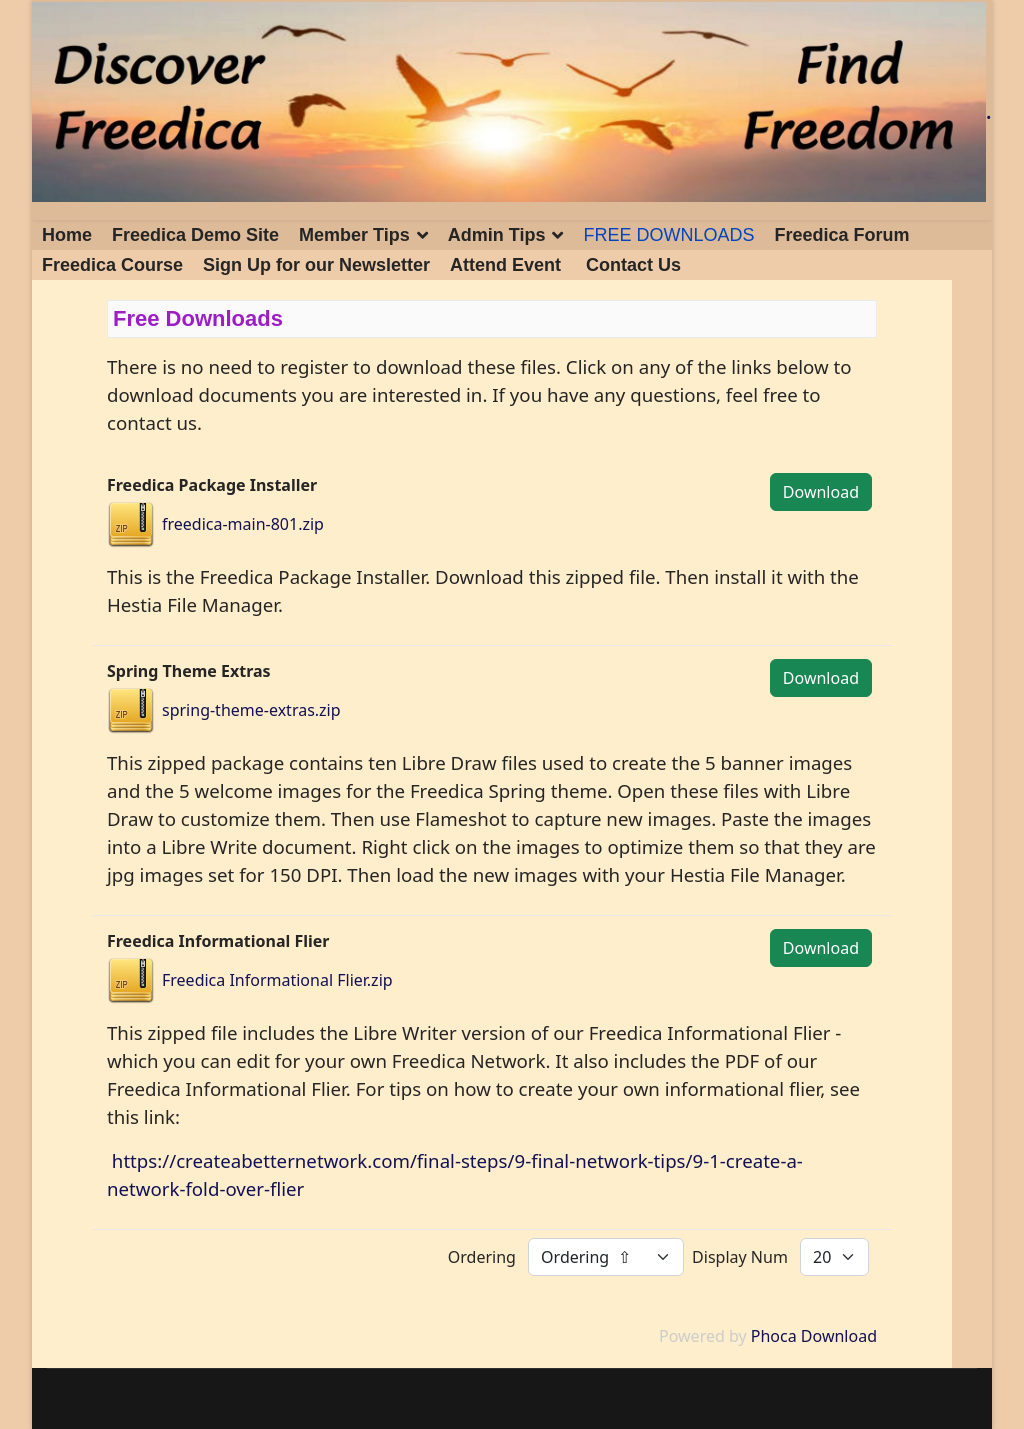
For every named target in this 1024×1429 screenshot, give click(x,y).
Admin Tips (497, 235)
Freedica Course (112, 265)
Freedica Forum (842, 235)
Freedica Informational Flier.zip (277, 980)
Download (821, 492)
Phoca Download (814, 1336)
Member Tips (354, 235)
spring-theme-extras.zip (251, 710)
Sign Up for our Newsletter (316, 265)
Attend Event (505, 265)
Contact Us (633, 265)
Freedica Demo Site (195, 235)
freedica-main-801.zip (243, 524)
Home (67, 235)
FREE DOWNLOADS (668, 235)
